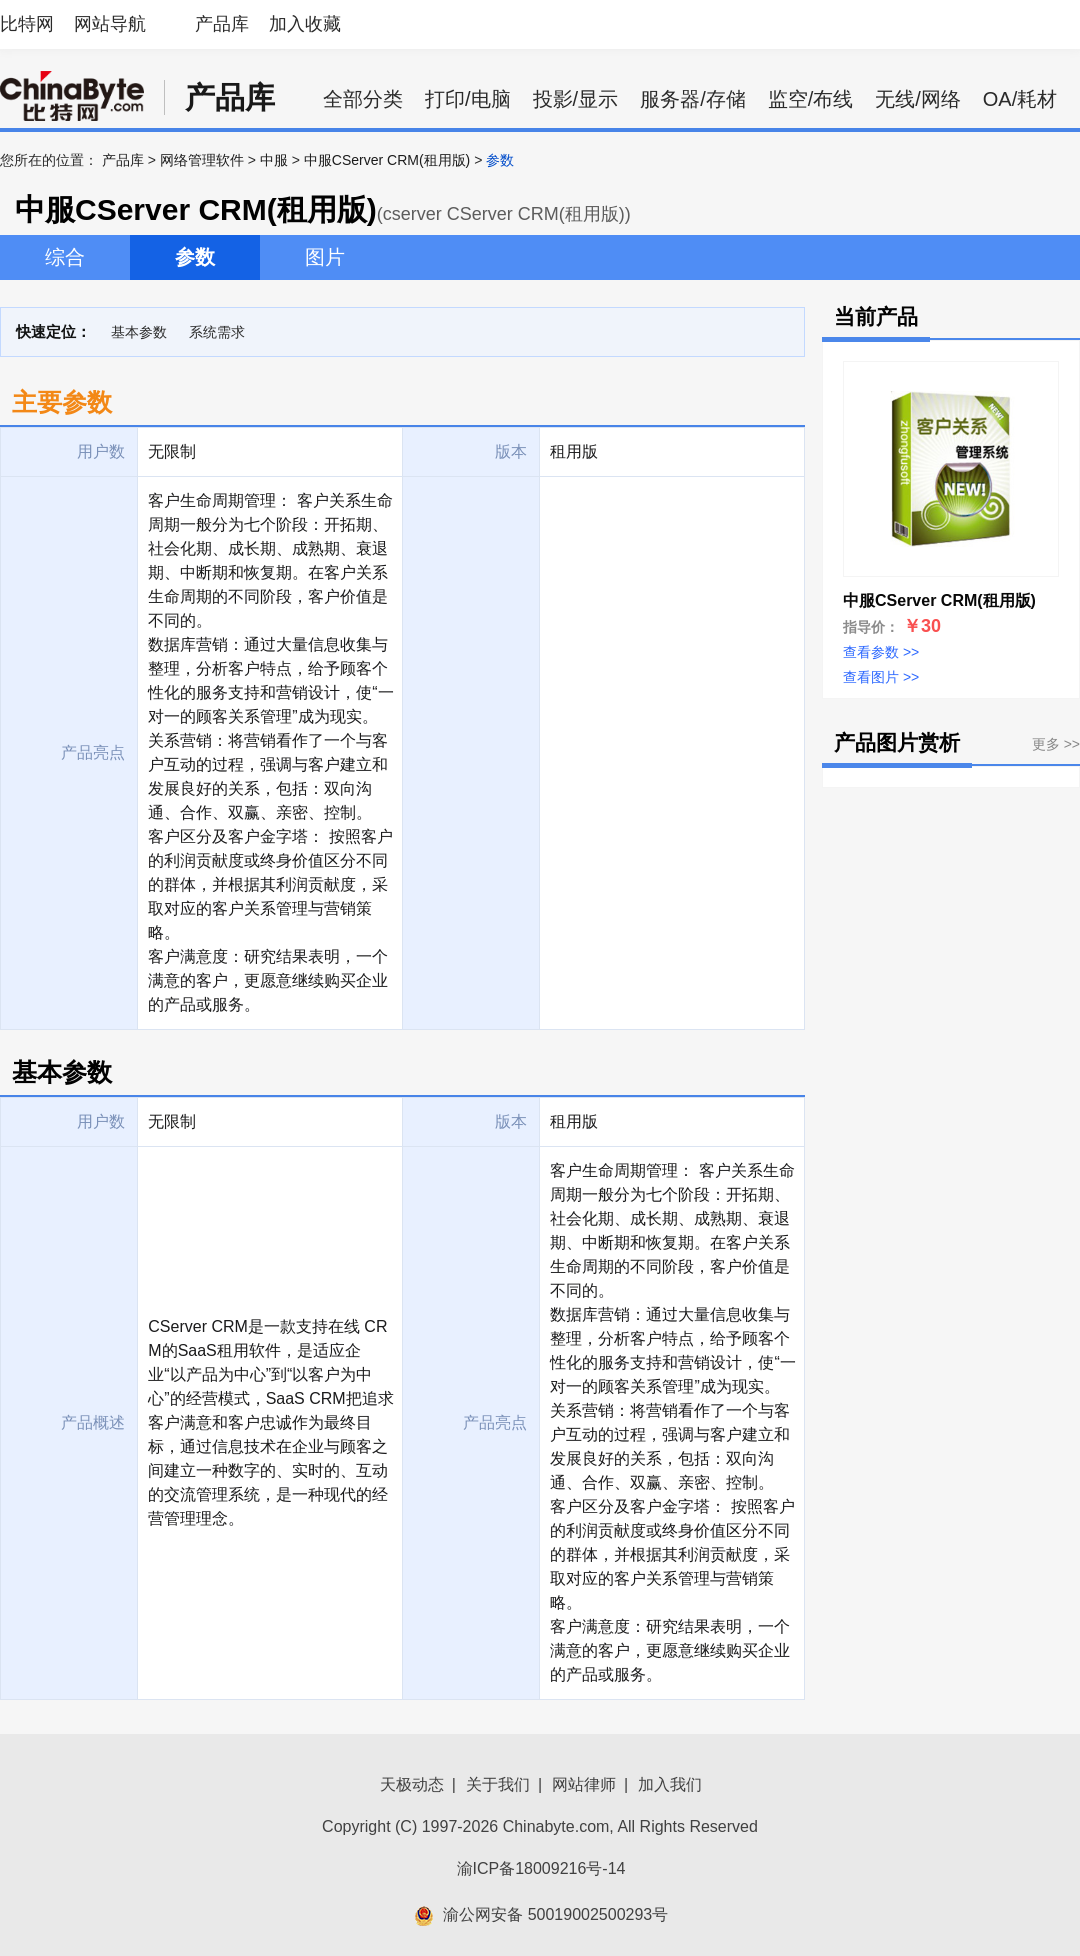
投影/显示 (576, 99)
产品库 (222, 24)
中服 (274, 160)
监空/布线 (811, 99)
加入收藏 (305, 24)
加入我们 (670, 1784)
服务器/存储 (693, 99)
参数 (195, 257)
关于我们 (498, 1784)
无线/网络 (918, 99)
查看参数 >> (881, 652)
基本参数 (139, 332)
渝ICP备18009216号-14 (541, 1868)
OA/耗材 (1020, 99)
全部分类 (363, 99)
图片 (325, 257)
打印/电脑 (468, 99)
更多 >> (1056, 744)
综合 (65, 257)
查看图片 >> (881, 677)
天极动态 (412, 1784)
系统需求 (217, 332)
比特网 (27, 24)
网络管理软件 (202, 160)
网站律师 (584, 1784)
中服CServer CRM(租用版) (387, 160)
